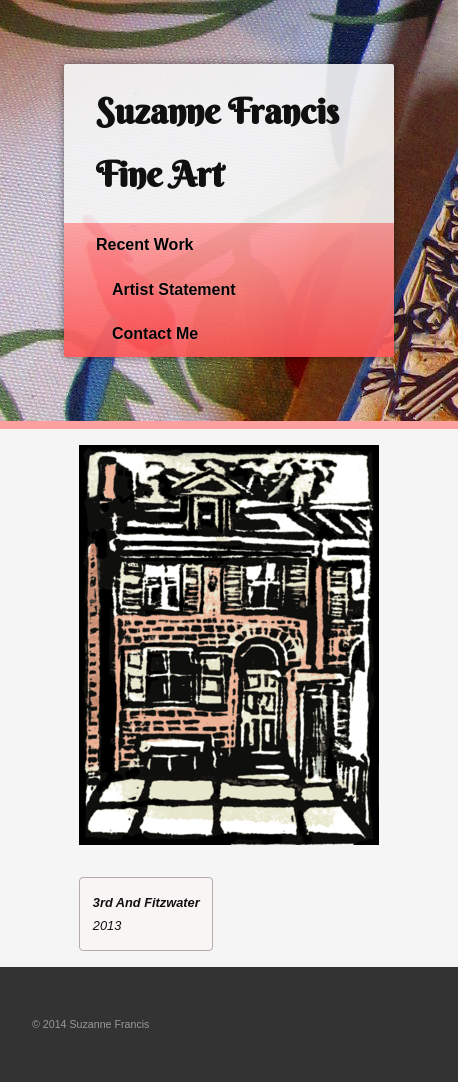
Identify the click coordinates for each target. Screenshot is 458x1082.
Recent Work (145, 244)
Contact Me (155, 333)
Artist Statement (174, 289)
